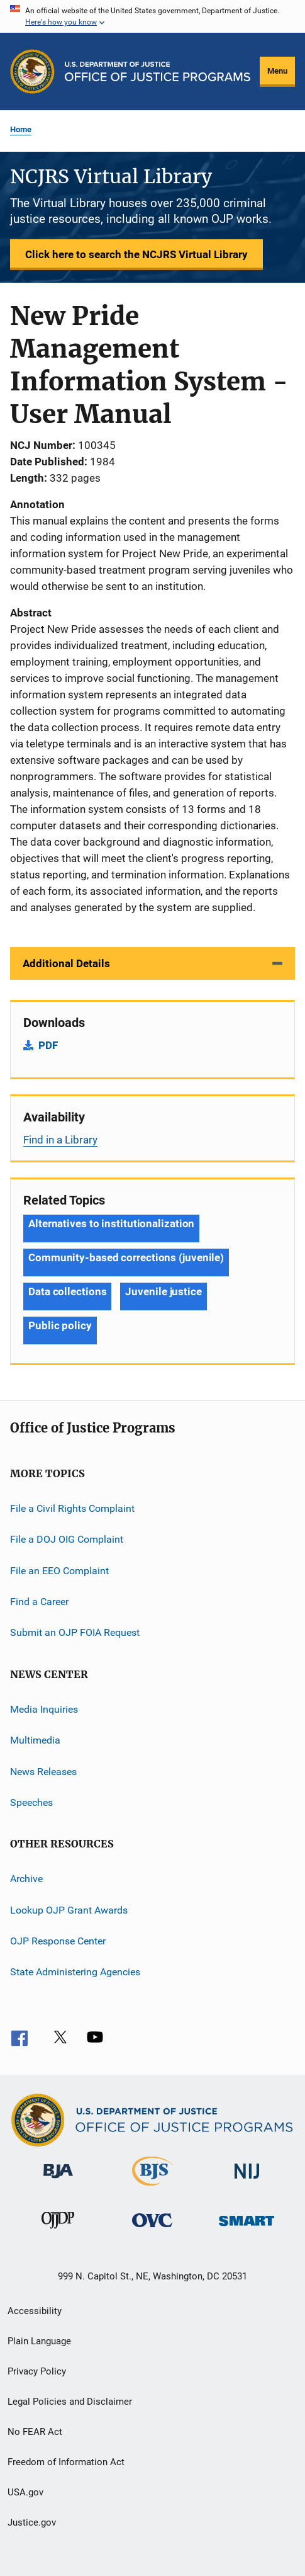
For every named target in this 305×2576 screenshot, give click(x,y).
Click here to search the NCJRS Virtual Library (136, 254)
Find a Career (39, 1602)
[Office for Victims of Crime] (152, 2229)
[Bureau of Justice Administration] (58, 2180)
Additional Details (66, 963)
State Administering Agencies (75, 1972)
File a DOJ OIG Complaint (66, 1539)
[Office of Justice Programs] (32, 71)
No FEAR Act (35, 2431)
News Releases (43, 1771)
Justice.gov (32, 2522)
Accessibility (35, 2311)
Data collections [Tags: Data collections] (67, 1291)
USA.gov (25, 2492)
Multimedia (35, 1740)
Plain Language (39, 2341)
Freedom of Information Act (66, 2462)
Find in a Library (60, 1139)
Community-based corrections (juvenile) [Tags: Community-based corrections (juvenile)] (126, 1257)
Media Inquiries (44, 1709)
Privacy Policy (37, 2371)
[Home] (157, 71)
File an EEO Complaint (59, 1571)
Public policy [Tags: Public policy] (60, 1325)
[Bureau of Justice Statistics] (152, 2188)
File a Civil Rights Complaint (72, 1508)
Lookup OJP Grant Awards (69, 1909)
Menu (277, 71)
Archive (26, 1879)
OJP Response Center (58, 1941)
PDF (48, 1045)
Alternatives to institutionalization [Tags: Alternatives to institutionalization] (111, 1223)
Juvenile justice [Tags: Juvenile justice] (163, 1291)
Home (20, 129)
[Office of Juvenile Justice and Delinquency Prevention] (58, 2231)
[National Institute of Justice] (247, 2181)
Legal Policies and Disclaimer (70, 2401)
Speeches (31, 1802)
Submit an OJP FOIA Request (75, 1632)
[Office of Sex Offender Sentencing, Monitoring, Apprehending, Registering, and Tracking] (246, 2228)
